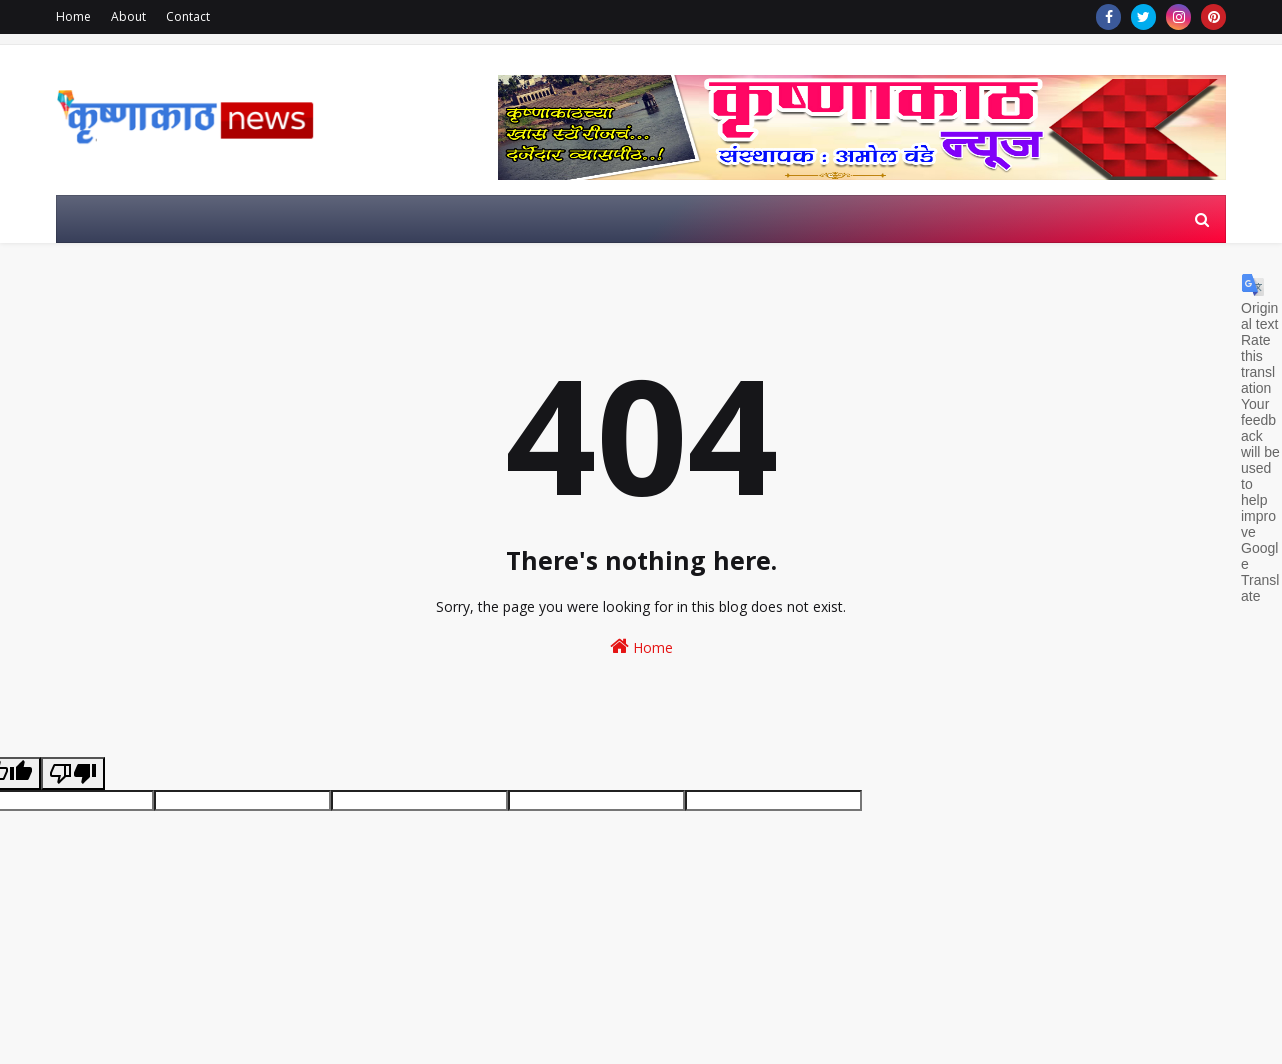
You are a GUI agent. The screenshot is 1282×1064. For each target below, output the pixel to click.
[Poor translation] (73, 773)
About (128, 16)
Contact (188, 16)
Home (73, 16)
